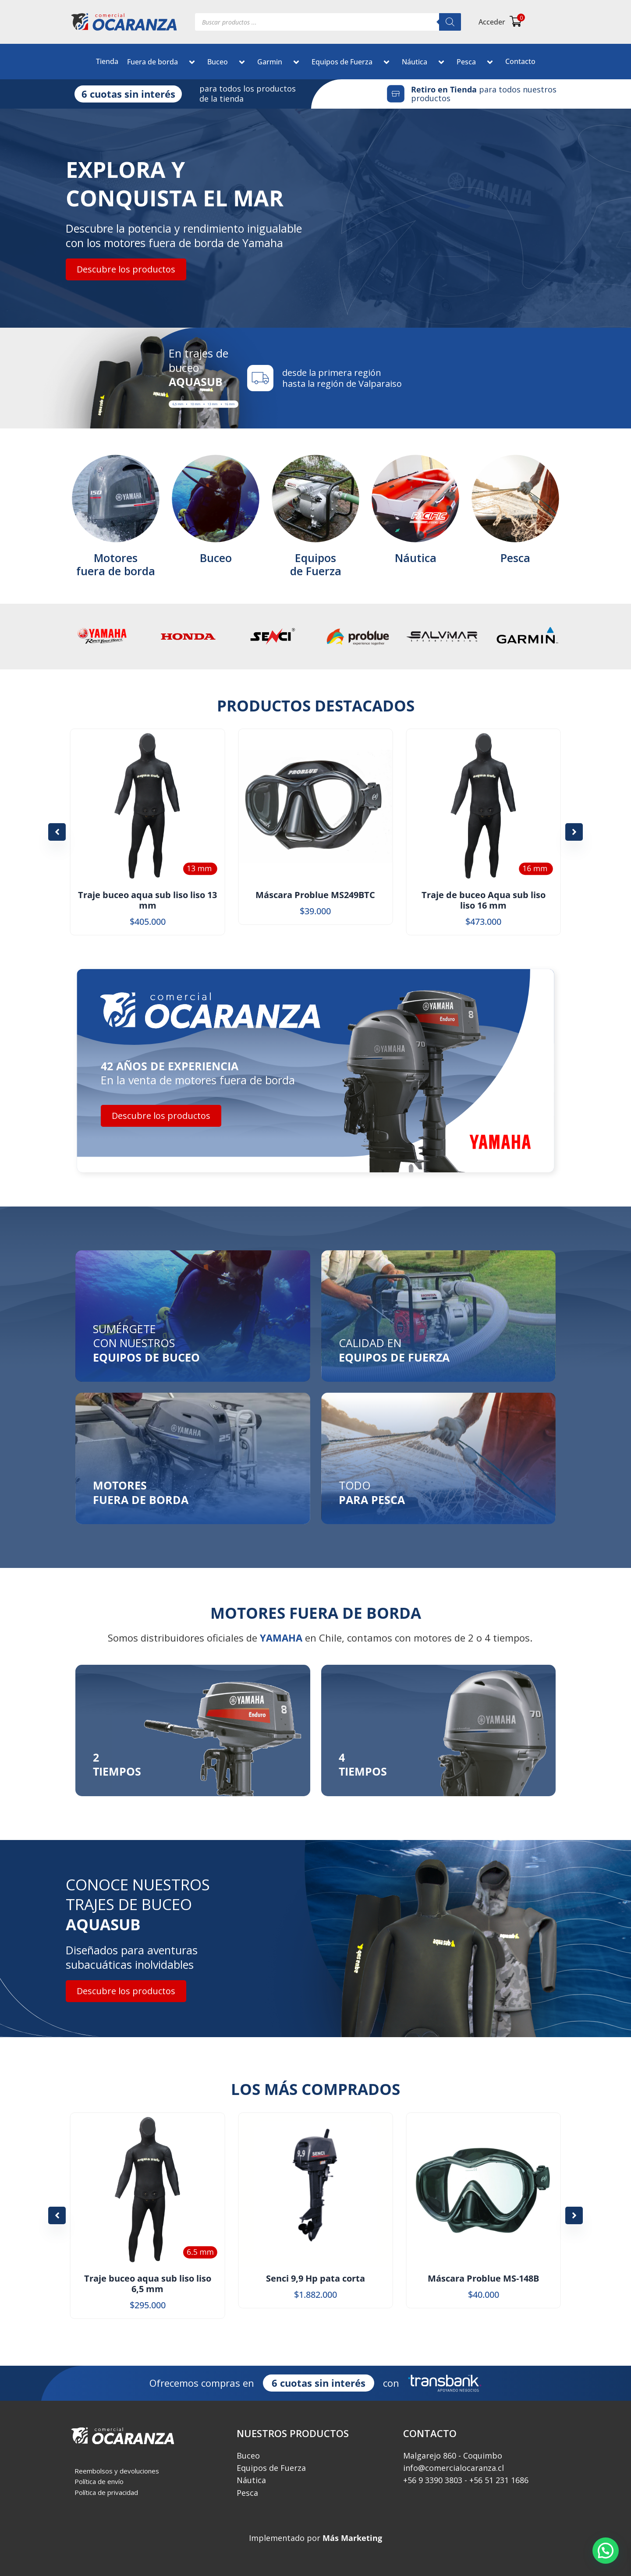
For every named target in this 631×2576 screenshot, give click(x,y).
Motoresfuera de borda (115, 564)
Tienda (107, 61)
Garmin (280, 63)
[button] (181, 63)
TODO (372, 1492)
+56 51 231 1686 (498, 2480)
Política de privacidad (106, 2492)
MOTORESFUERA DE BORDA (140, 1492)
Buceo (227, 63)
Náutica (425, 63)
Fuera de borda (163, 63)
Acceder (492, 22)
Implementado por (315, 2538)
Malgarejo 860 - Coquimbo (452, 2455)
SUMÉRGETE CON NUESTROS (146, 1343)
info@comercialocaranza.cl (453, 2468)
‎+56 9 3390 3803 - (435, 2480)
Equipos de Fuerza (352, 63)
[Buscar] (450, 22)
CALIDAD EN (394, 1350)
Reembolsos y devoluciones (116, 2470)
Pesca (476, 63)
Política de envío (99, 2481)
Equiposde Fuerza (315, 564)
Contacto (520, 61)
